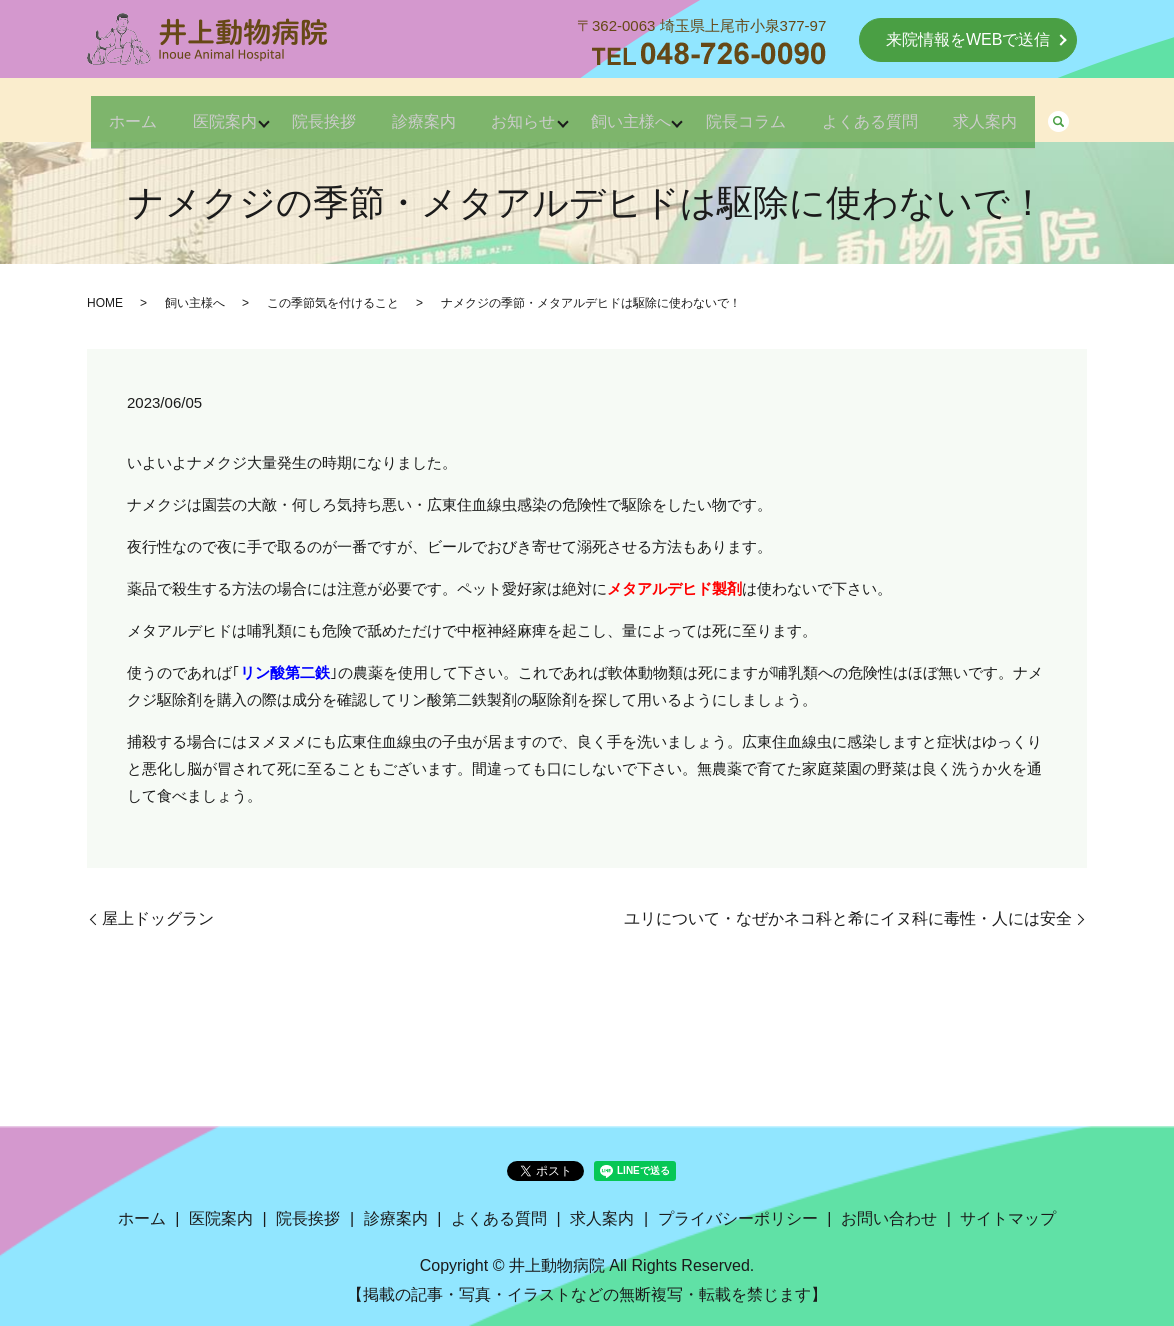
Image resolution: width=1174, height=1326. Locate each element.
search (1115, 113)
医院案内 (187, 111)
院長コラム (771, 111)
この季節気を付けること (333, 303)
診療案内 (411, 111)
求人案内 (1035, 111)
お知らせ (523, 111)
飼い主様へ (643, 111)
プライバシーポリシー (738, 1218)
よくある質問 (907, 111)
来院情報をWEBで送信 (968, 39)
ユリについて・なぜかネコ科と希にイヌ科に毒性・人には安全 (848, 918)
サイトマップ (1008, 1218)
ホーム (83, 111)
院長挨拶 (299, 111)
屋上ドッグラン (158, 918)
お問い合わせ (889, 1218)
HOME (105, 303)
